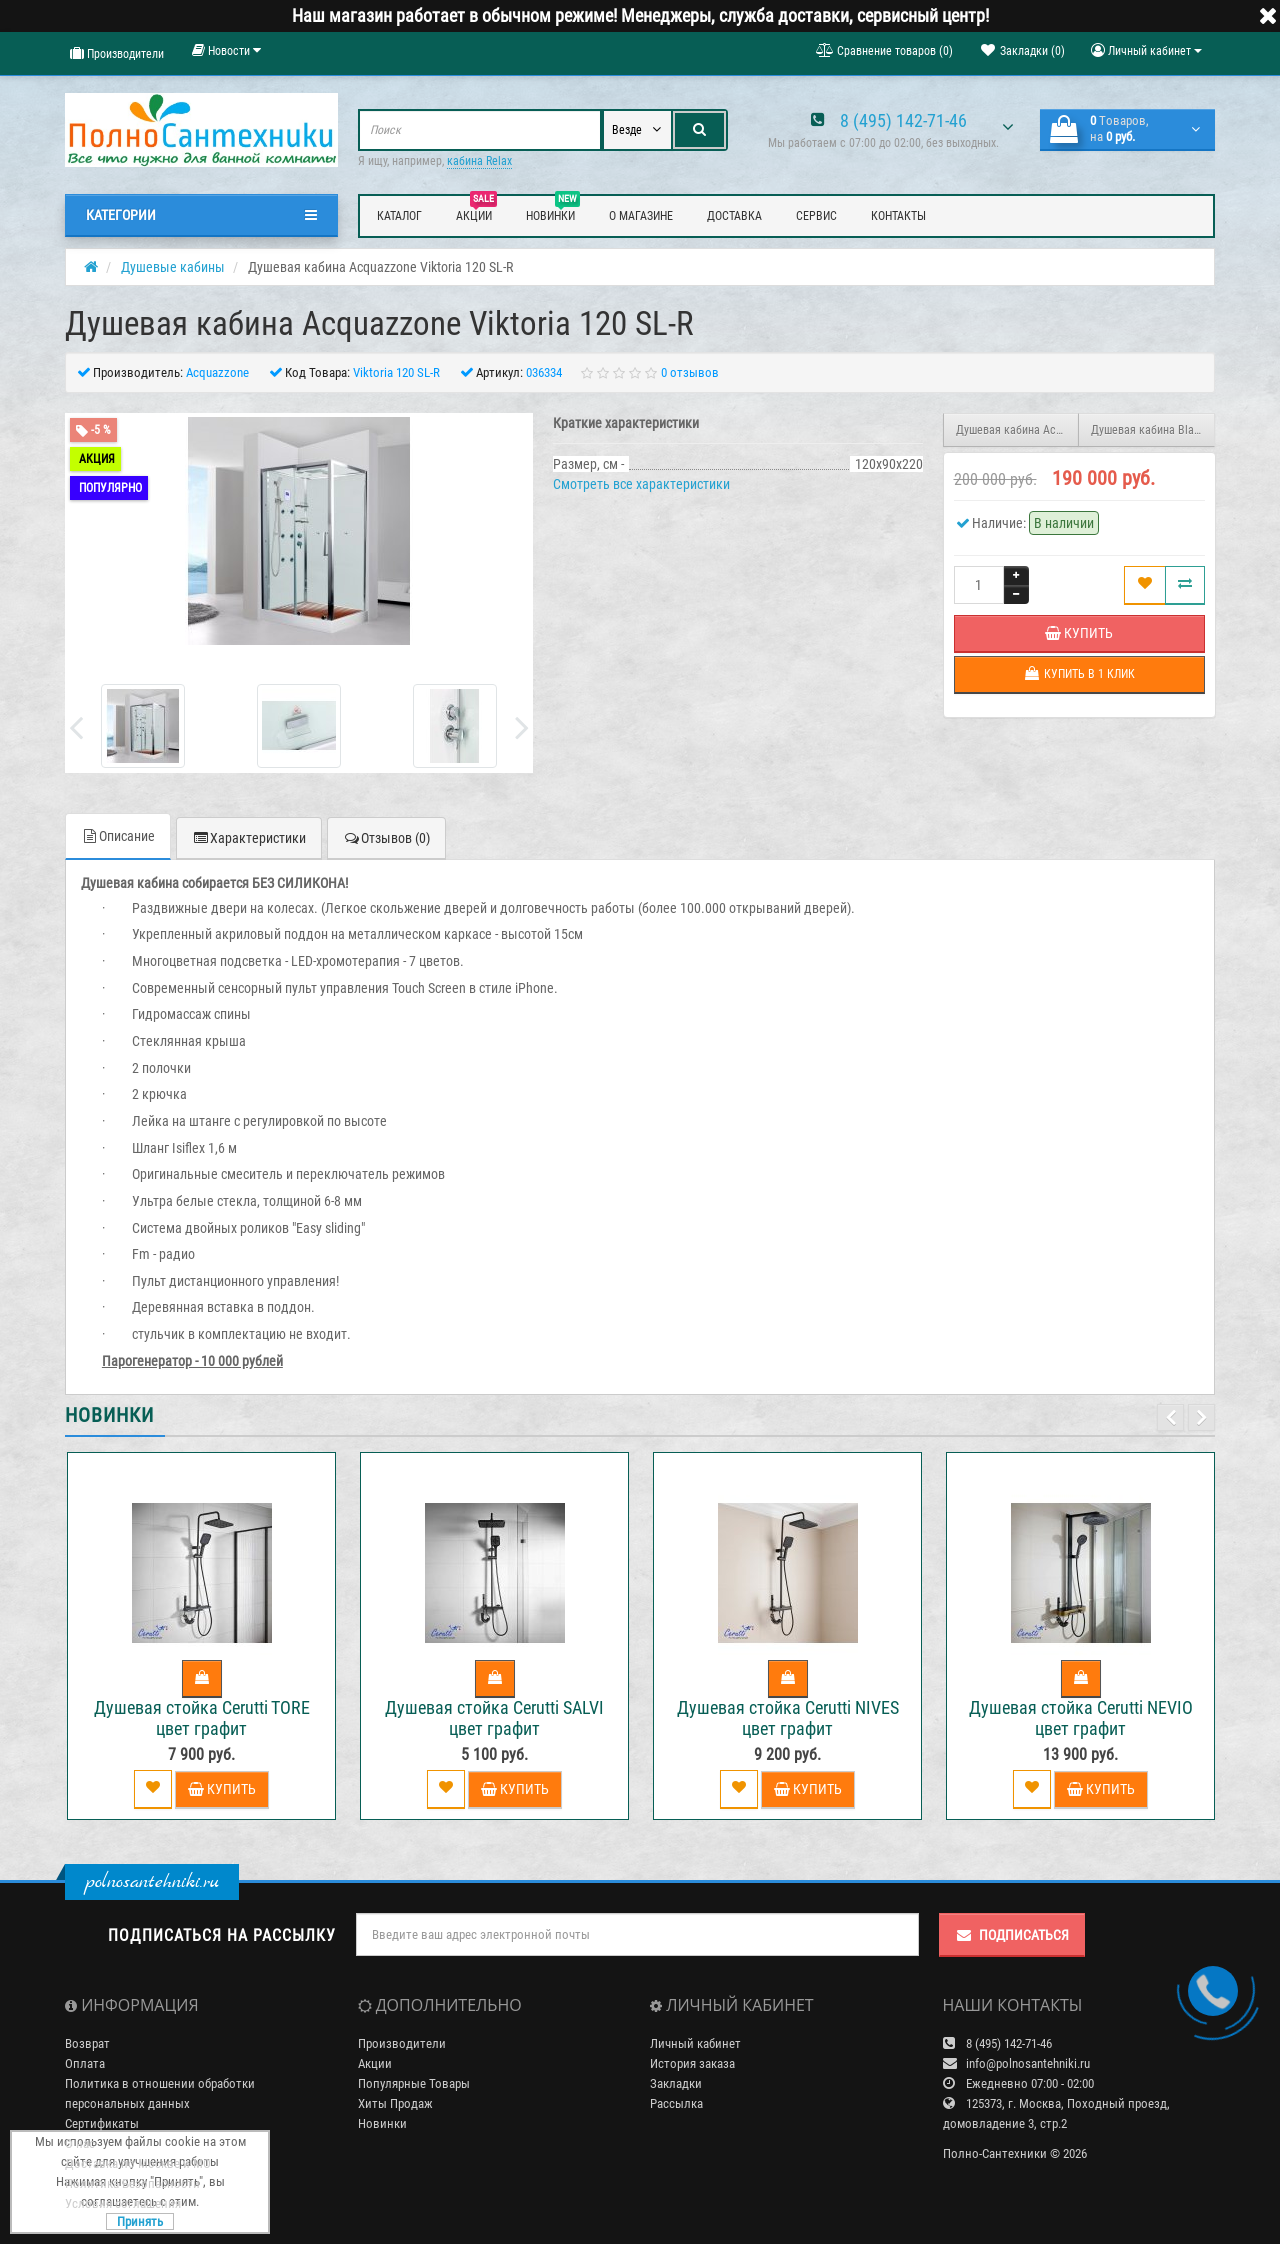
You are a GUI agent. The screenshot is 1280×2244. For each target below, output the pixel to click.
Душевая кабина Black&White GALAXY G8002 (1153, 430)
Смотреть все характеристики (641, 484)
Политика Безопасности (132, 2183)
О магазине (641, 216)
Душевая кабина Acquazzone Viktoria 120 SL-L (1018, 430)
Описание (118, 836)
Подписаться (1012, 1935)
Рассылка (676, 2103)
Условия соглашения (123, 2203)
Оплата (85, 2063)
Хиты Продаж (395, 2103)
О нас (80, 2143)
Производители (117, 53)
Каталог (399, 216)
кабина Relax (479, 161)
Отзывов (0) (386, 838)
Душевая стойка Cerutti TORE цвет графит (202, 1718)
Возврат (87, 2043)
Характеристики (249, 838)
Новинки (553, 213)
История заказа (692, 2063)
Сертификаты (102, 2123)
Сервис (816, 216)
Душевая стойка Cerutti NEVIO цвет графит (1081, 1718)
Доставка (734, 216)
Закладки (676, 2083)
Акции (476, 213)
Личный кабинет (695, 2043)
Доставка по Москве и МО (138, 2163)
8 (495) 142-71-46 (903, 120)
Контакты (898, 216)
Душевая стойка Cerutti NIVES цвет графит (788, 1718)
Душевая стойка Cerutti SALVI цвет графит (494, 1718)
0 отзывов (690, 372)
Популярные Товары (414, 2083)
